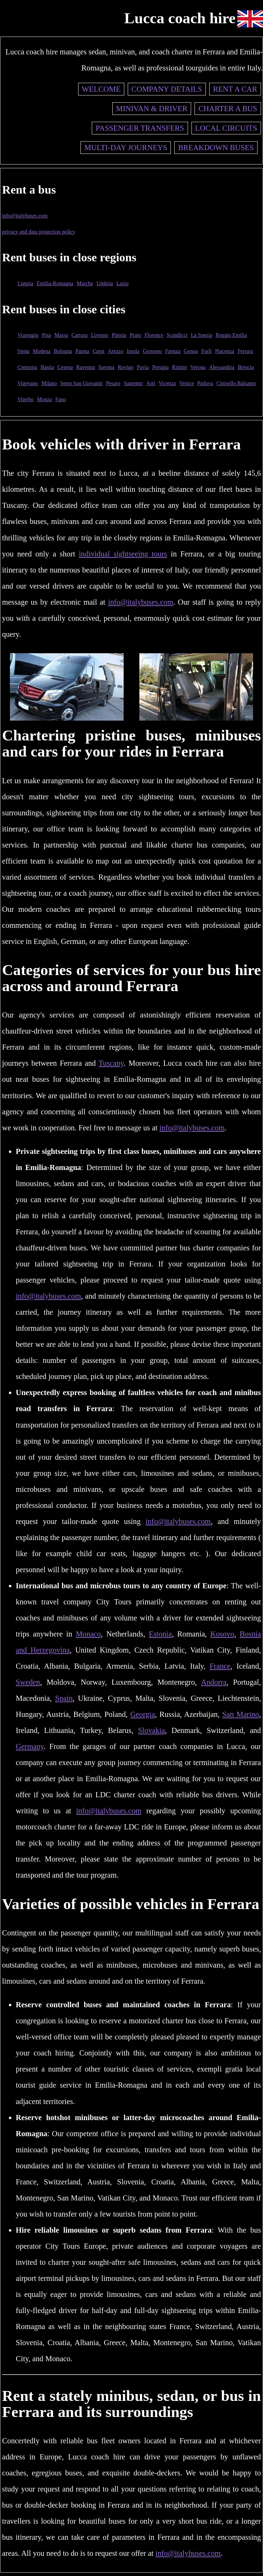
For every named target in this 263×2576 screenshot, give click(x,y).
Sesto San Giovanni (81, 383)
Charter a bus (227, 108)
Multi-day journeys (125, 147)
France (220, 1666)
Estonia (160, 1634)
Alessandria (221, 367)
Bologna (63, 351)
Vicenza (167, 383)
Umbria (105, 283)
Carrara (80, 335)
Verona (197, 367)
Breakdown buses (216, 147)
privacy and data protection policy (38, 232)
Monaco (88, 1634)
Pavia (143, 367)
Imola (133, 351)
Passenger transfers (140, 128)
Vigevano (27, 383)
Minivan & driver (152, 108)
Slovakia (151, 1730)
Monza (44, 399)
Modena (41, 351)
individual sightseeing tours (123, 554)
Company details (167, 89)
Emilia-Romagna (55, 283)
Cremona (27, 367)
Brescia (246, 367)
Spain (64, 1698)
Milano (49, 383)
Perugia (160, 367)
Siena (23, 351)
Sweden (28, 1682)
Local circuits (226, 128)
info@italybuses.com (25, 216)
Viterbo (25, 399)
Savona (106, 367)
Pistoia (119, 335)
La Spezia (201, 335)
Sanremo (133, 383)
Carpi (98, 351)
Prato (135, 335)
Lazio (122, 283)
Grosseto (152, 351)
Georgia (142, 1714)
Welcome (101, 89)
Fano (60, 399)
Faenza (172, 351)
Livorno (99, 335)
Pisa (46, 335)
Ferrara (245, 351)
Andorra (214, 1682)
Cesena (65, 367)
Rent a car (235, 89)
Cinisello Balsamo (236, 383)
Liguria (25, 283)
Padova (205, 383)
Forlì (206, 351)
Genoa (191, 351)
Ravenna (85, 367)
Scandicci (177, 335)
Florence (154, 335)
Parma (82, 351)
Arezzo (115, 351)
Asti (150, 383)
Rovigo (126, 367)
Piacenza (224, 351)
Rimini (179, 367)
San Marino (240, 1714)
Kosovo (222, 1634)
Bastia (47, 367)
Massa (61, 335)
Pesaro (113, 383)
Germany (30, 1746)
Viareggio (28, 335)
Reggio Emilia (231, 335)
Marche (85, 283)
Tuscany (111, 1063)
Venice (186, 383)
